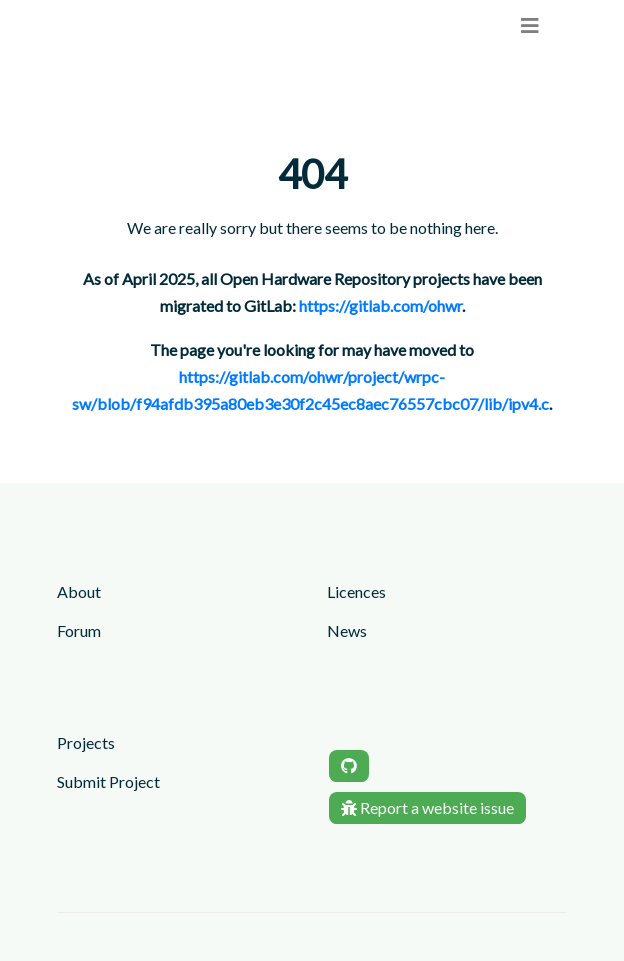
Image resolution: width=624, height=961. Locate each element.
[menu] (530, 25)
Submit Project (108, 781)
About (79, 591)
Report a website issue (427, 807)
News (347, 630)
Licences (356, 591)
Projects (86, 742)
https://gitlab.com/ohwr (380, 305)
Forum (79, 630)
